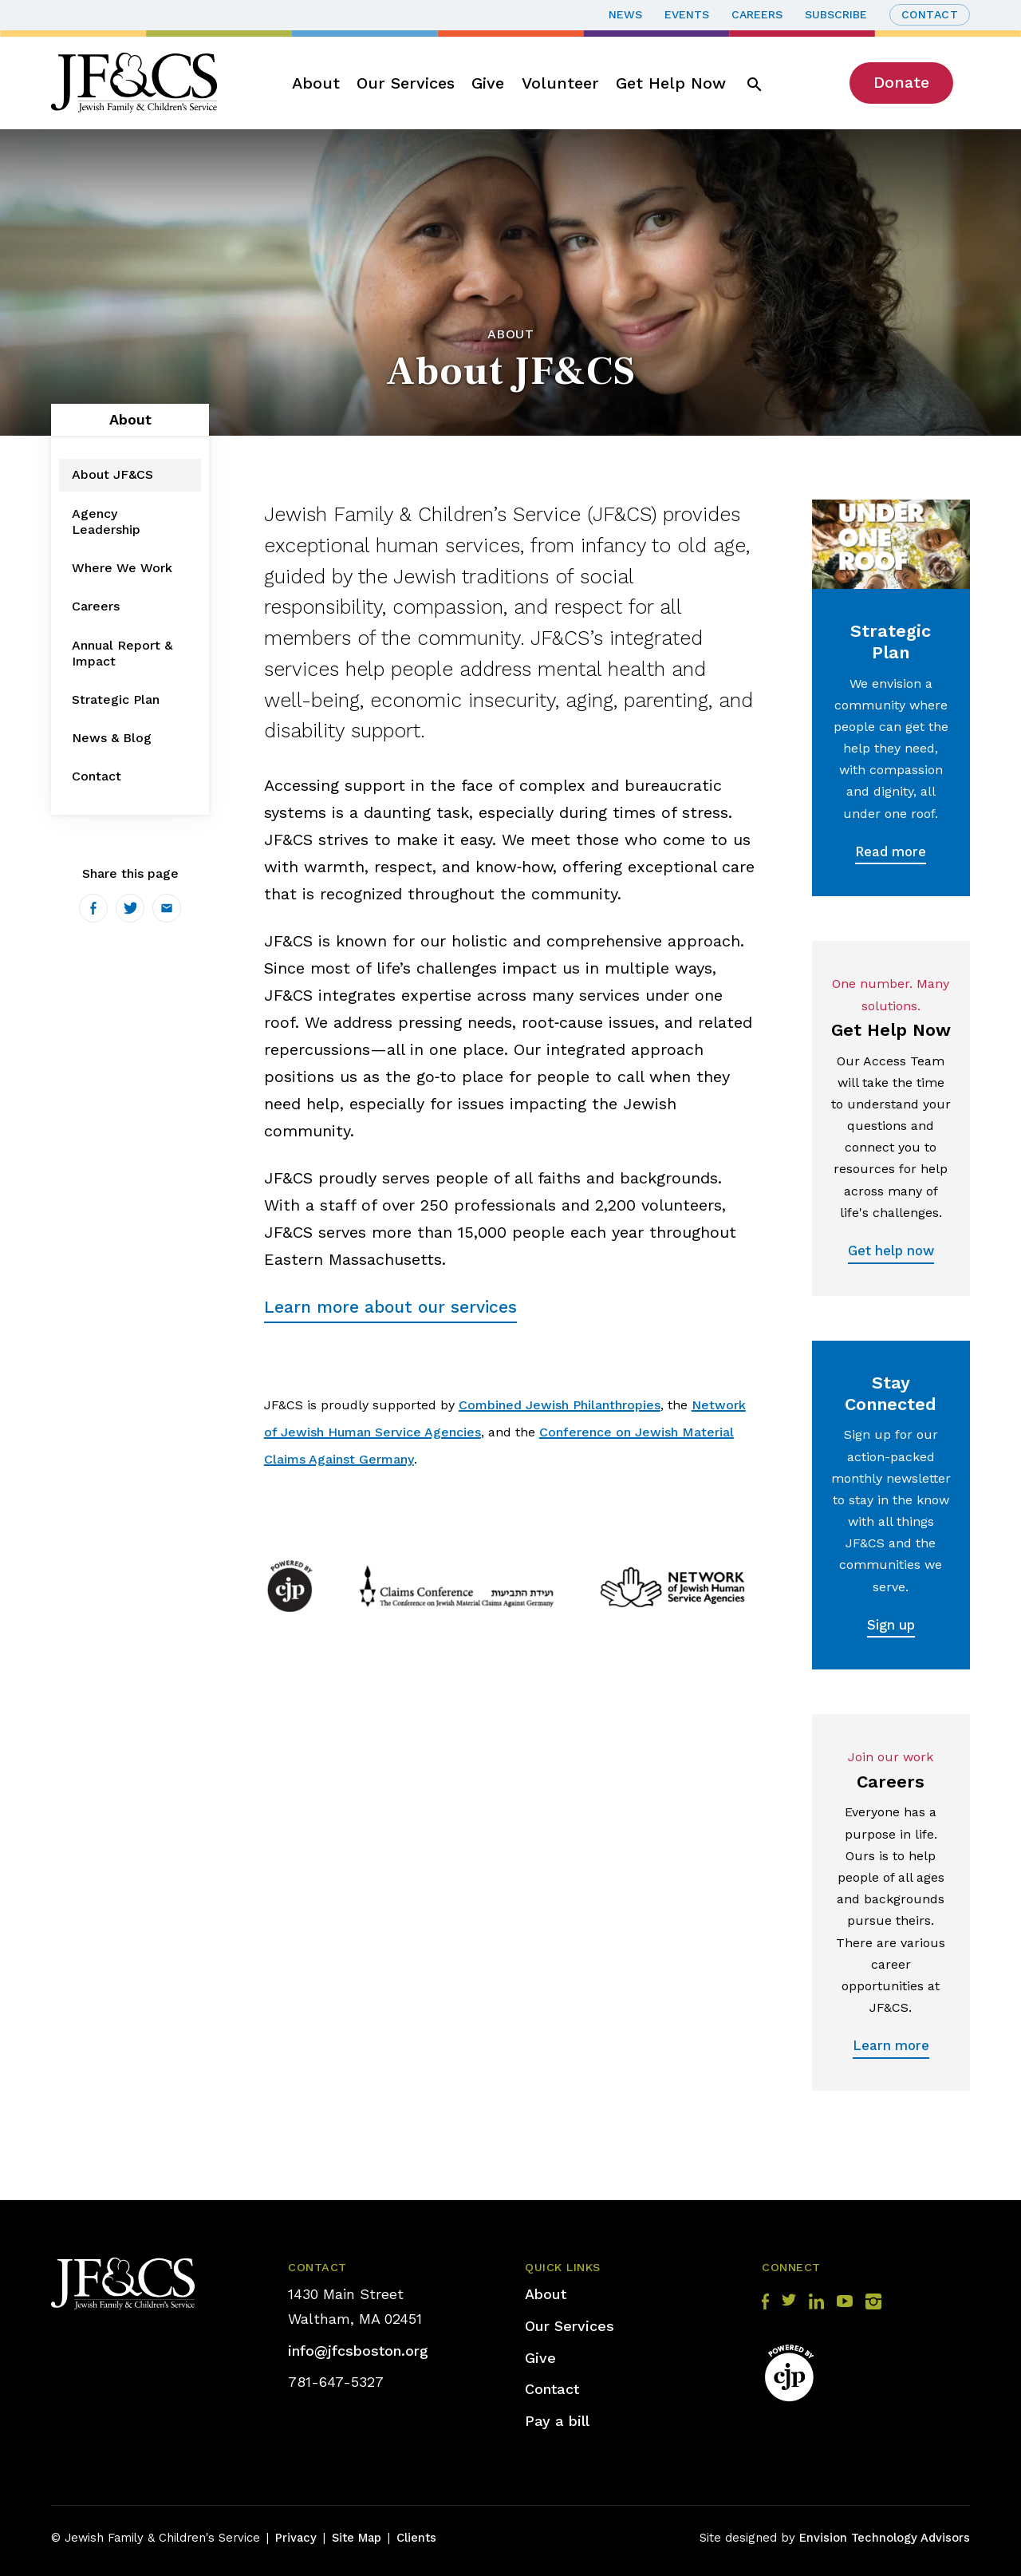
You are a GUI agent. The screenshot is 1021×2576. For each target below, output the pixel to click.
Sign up (891, 1625)
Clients (416, 2538)
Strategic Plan (116, 699)
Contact (930, 14)
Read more (890, 851)
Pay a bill (557, 2420)
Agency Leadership (106, 521)
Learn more (891, 2045)
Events (686, 14)
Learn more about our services (390, 1307)
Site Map (356, 2538)
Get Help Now (671, 83)
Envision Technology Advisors (884, 2538)
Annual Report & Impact (122, 653)
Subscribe (836, 14)
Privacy (296, 2538)
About (316, 83)
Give (487, 83)
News (625, 14)
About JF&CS (112, 474)
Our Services (406, 83)
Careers (757, 14)
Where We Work (122, 567)
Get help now (891, 1250)
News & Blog (112, 737)
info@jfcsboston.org (358, 2350)
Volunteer (560, 83)
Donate (901, 82)
